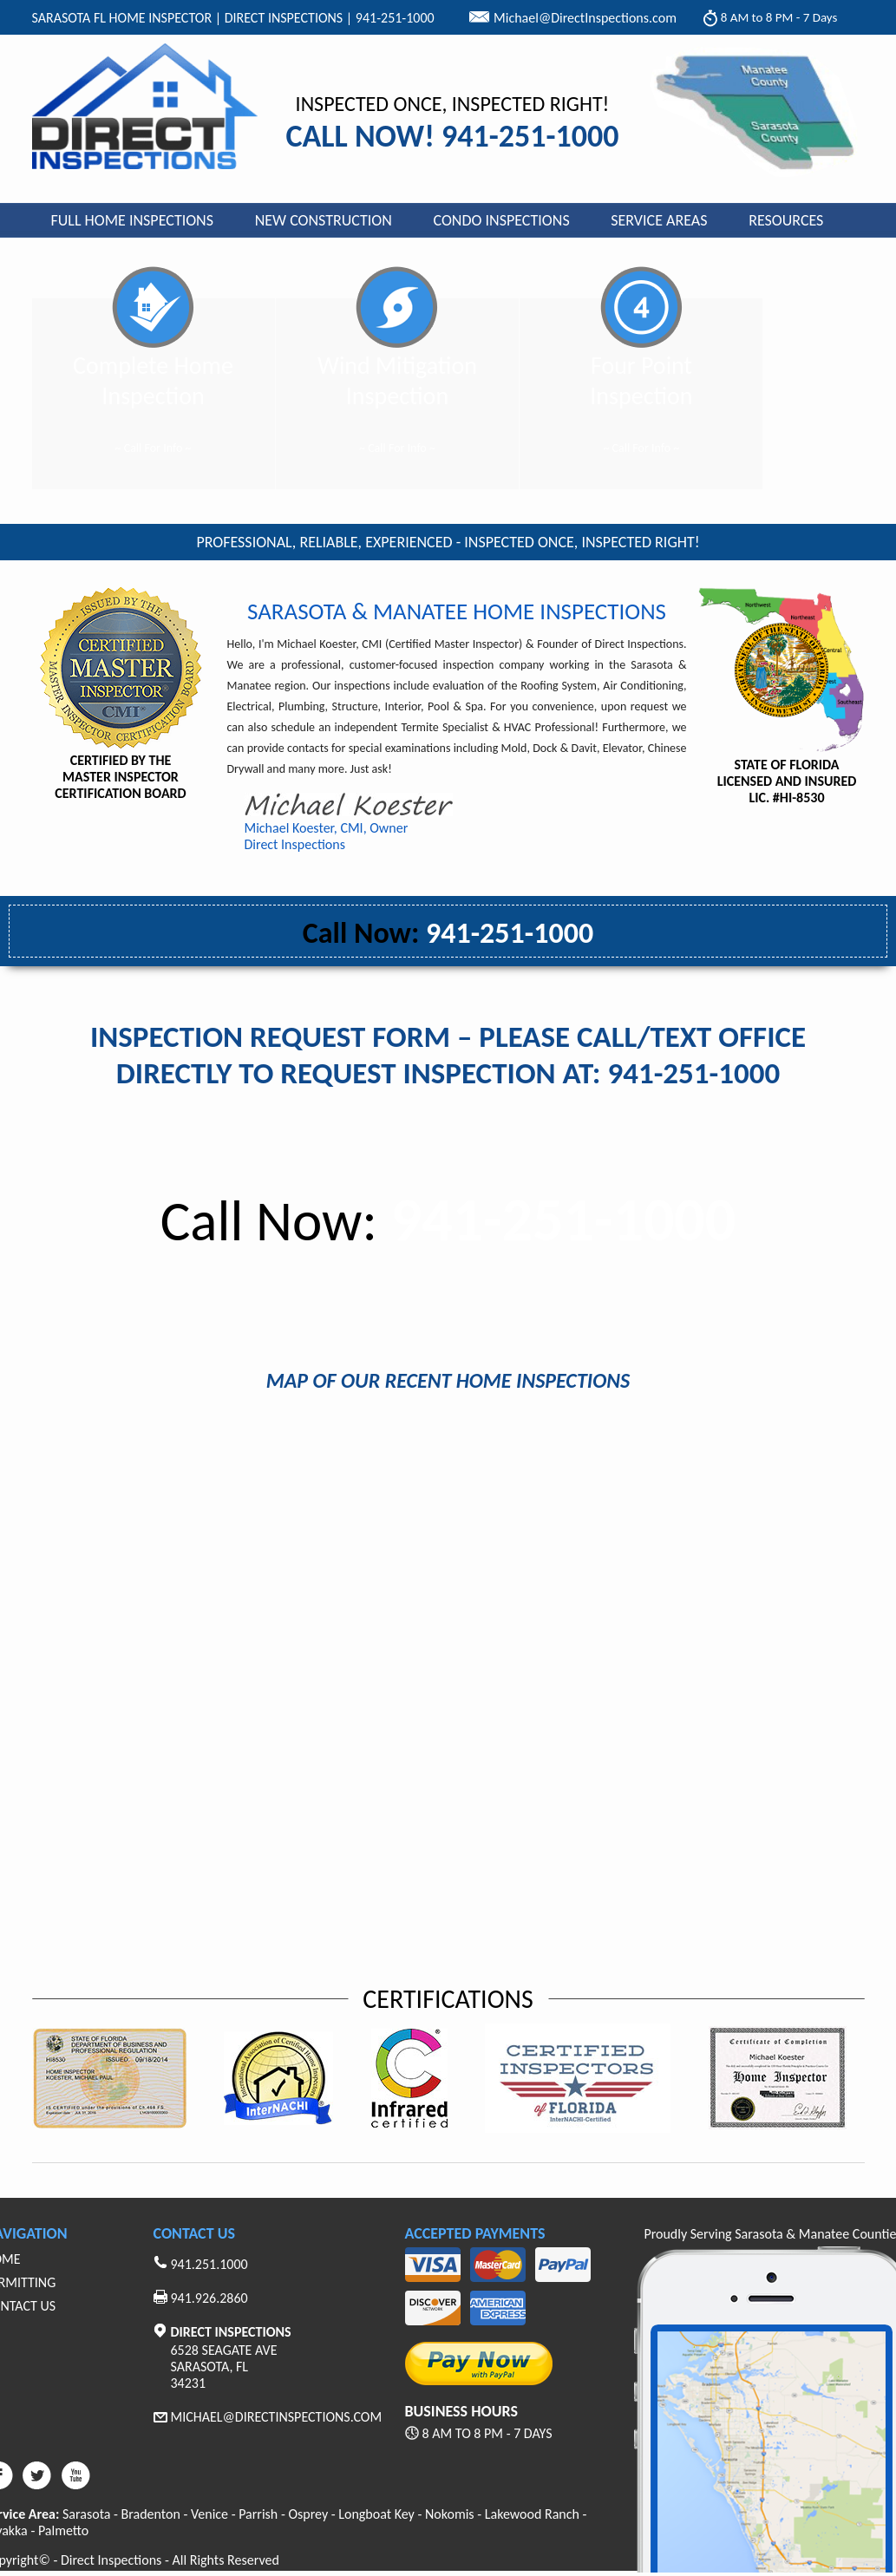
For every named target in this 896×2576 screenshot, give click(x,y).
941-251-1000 (448, 933)
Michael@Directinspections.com (277, 2417)
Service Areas (659, 220)
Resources (786, 220)
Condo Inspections (502, 220)
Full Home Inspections (132, 220)
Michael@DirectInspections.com (585, 18)
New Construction (323, 220)
